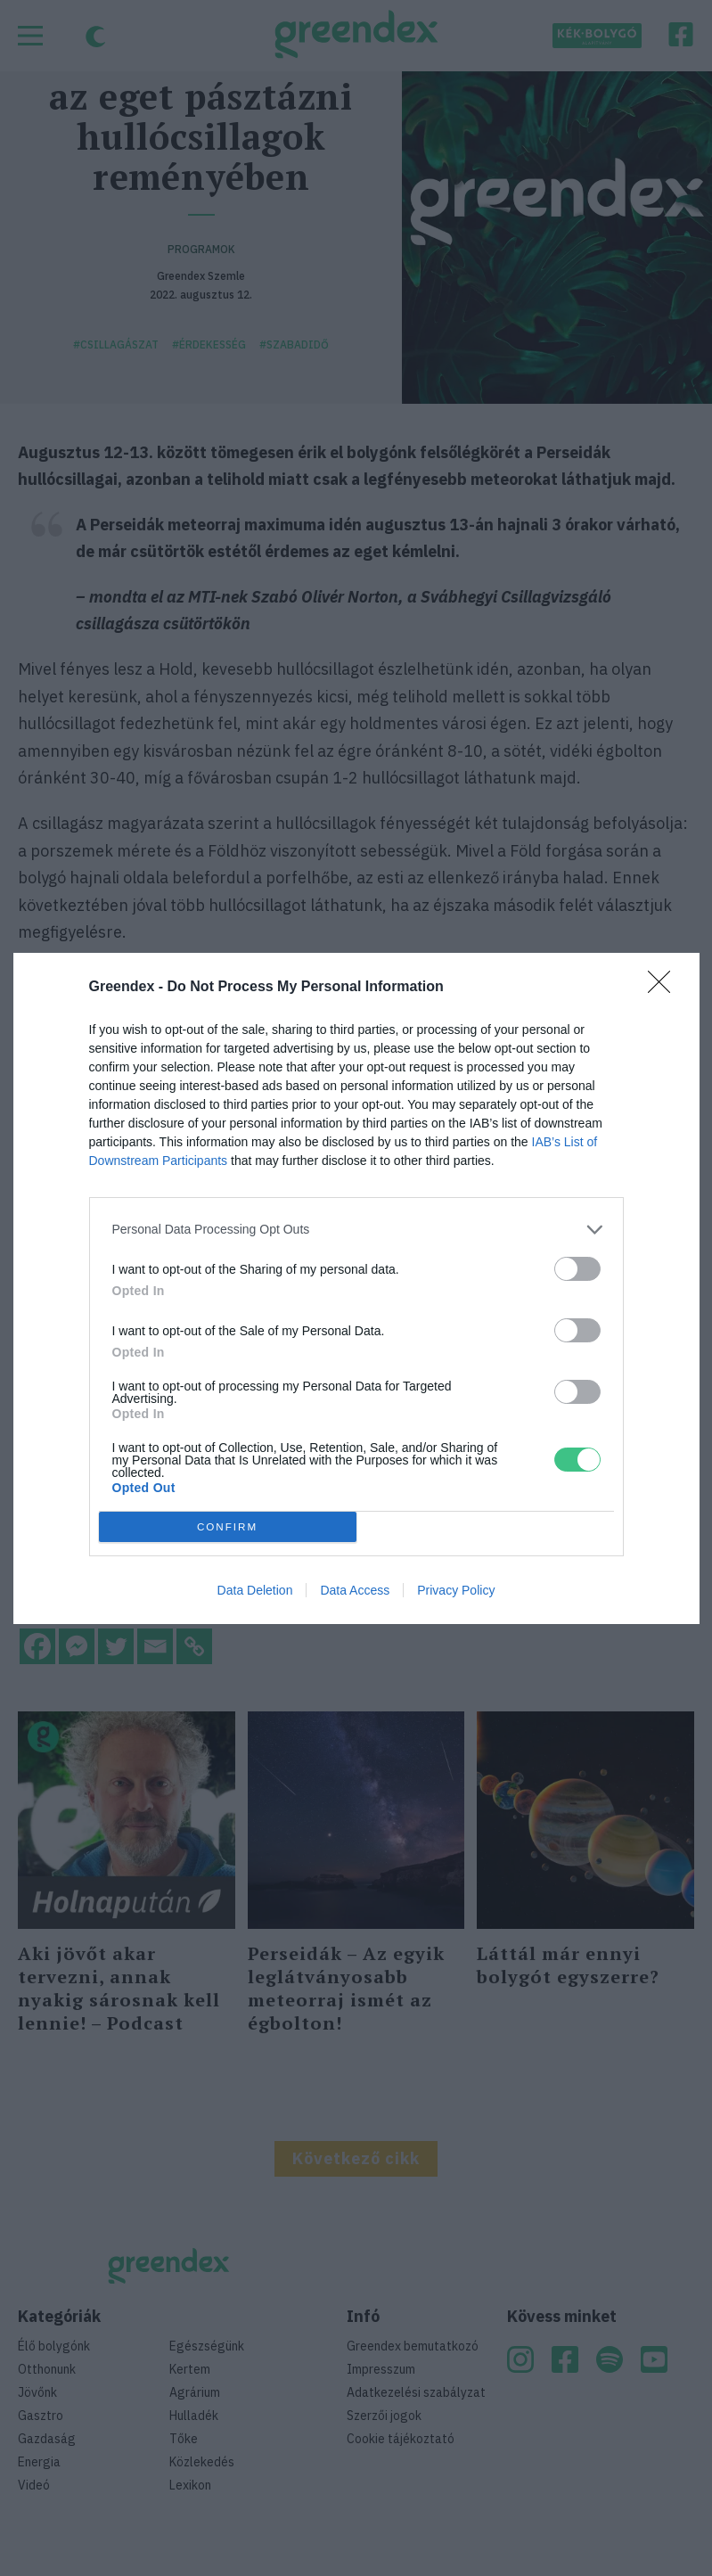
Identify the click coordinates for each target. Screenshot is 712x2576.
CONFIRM (227, 1526)
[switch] (577, 1269)
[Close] (665, 988)
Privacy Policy (456, 1590)
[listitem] (356, 1229)
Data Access (354, 1590)
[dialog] (356, 1288)
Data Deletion (255, 1590)
